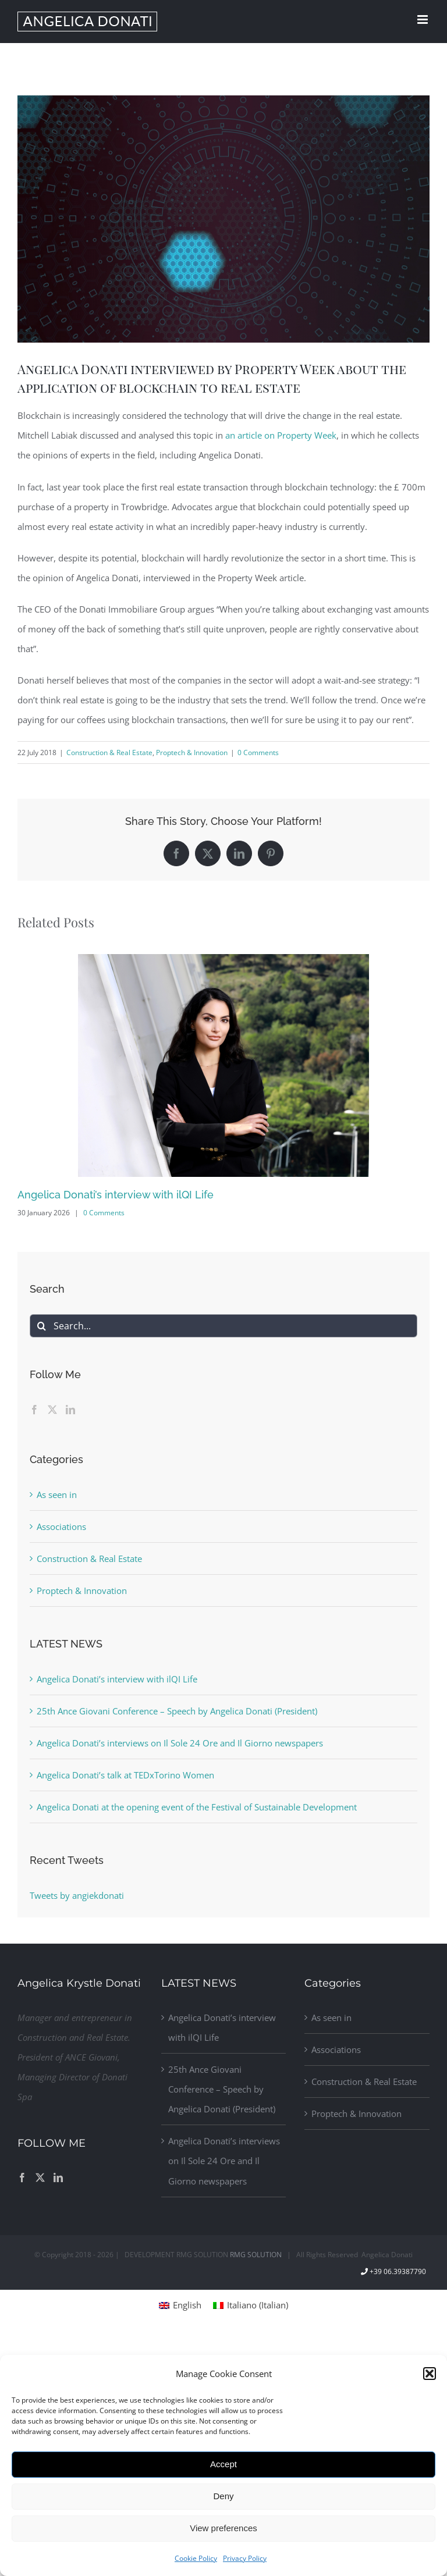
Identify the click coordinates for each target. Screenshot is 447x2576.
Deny (223, 2496)
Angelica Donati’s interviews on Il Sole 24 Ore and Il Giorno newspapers (180, 1743)
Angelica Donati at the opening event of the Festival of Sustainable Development (197, 1807)
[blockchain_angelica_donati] (223, 219)
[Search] (41, 1325)
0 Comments (258, 752)
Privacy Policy (245, 2558)
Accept (223, 2464)
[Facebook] (34, 1409)
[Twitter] (52, 1409)
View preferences (223, 2528)
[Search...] (223, 1325)
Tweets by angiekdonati (77, 1895)
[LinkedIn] (70, 1409)
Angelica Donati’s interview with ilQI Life (115, 1195)
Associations (61, 1526)
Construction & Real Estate (109, 752)
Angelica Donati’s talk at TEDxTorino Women (125, 1775)
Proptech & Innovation (192, 752)
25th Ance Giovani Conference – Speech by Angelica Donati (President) (177, 1711)
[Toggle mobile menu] (423, 19)
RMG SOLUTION (256, 2255)
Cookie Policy (196, 2558)
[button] (429, 2373)
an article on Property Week (280, 435)
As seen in (57, 1494)
